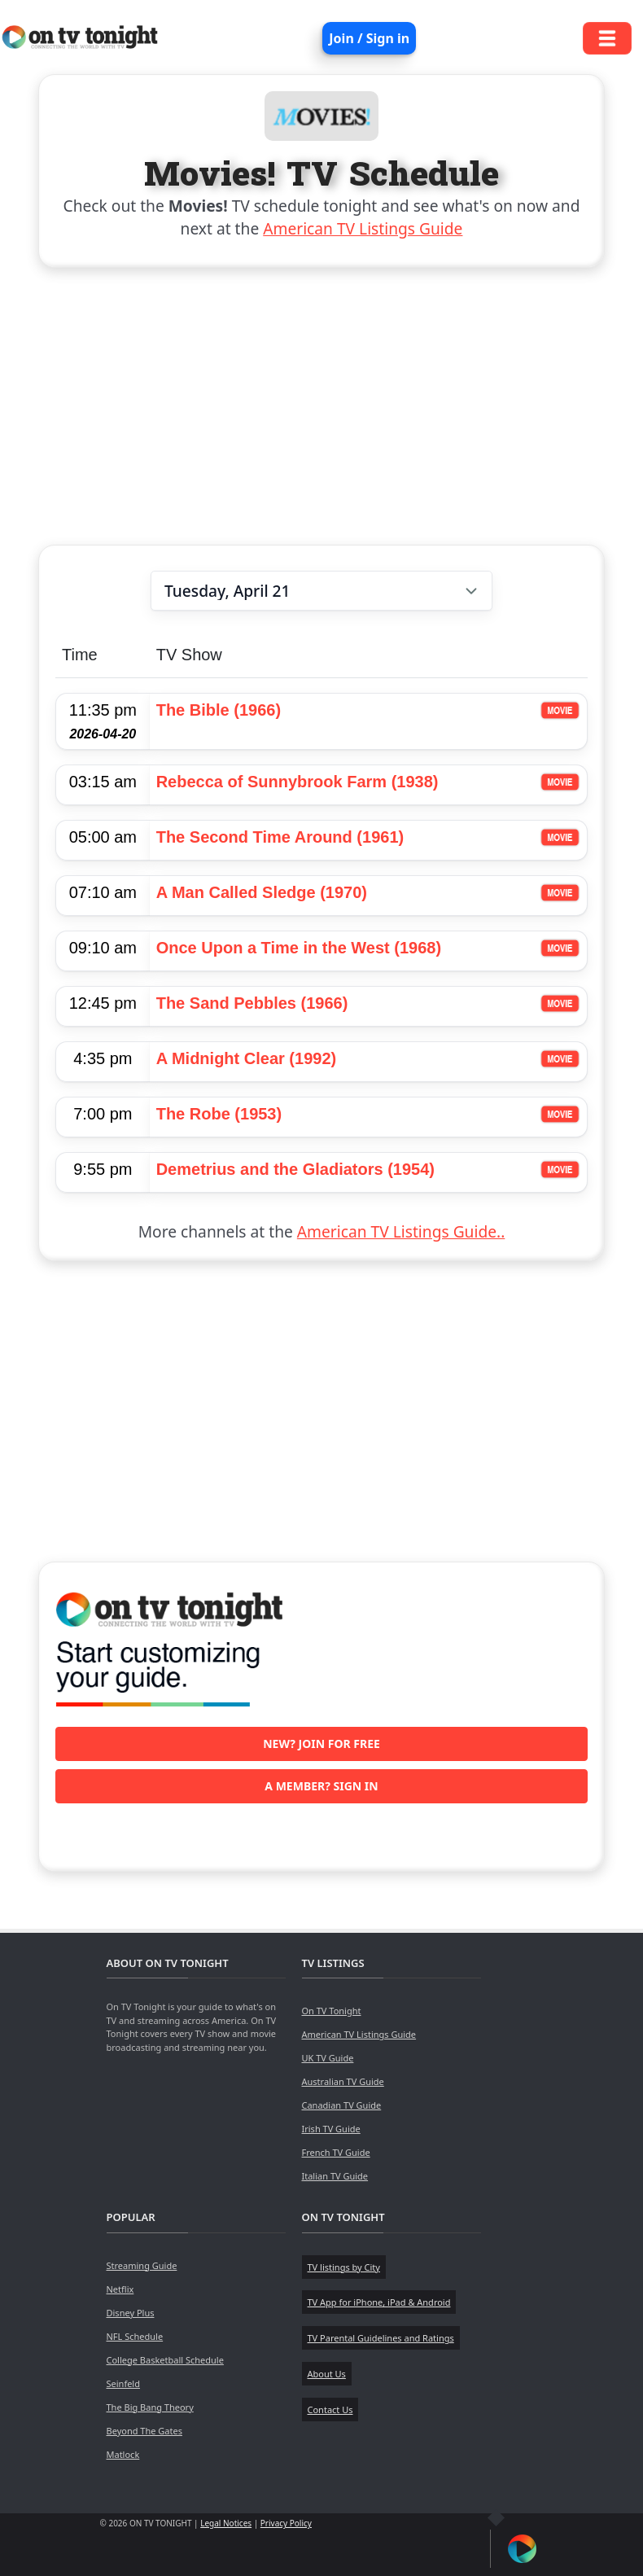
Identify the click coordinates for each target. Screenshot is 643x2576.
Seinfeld (123, 2383)
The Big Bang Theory (150, 2407)
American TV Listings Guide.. (401, 1231)
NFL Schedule (135, 2336)
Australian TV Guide (343, 2081)
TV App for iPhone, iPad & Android (379, 2302)
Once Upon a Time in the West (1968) (298, 948)
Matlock (123, 2454)
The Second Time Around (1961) (280, 837)
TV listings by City (344, 2267)
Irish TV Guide (331, 2129)
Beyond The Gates (144, 2431)
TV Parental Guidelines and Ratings (381, 2338)
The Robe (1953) (219, 1114)
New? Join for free (321, 1743)
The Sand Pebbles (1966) (252, 1003)
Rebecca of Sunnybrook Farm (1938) (297, 782)
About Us (327, 2374)
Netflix (120, 2289)
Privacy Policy (286, 2523)
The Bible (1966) (218, 710)
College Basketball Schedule (165, 2360)
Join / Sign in (369, 38)
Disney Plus (131, 2313)
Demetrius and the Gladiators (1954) (295, 1169)
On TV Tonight (331, 2010)
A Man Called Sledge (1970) (261, 892)
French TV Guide (336, 2152)
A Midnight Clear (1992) (246, 1058)
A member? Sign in (321, 1786)
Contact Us (330, 2409)
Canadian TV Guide (342, 2105)
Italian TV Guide (335, 2176)
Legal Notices (226, 2523)
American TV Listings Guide (362, 228)
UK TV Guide (328, 2058)
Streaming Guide (142, 2265)
